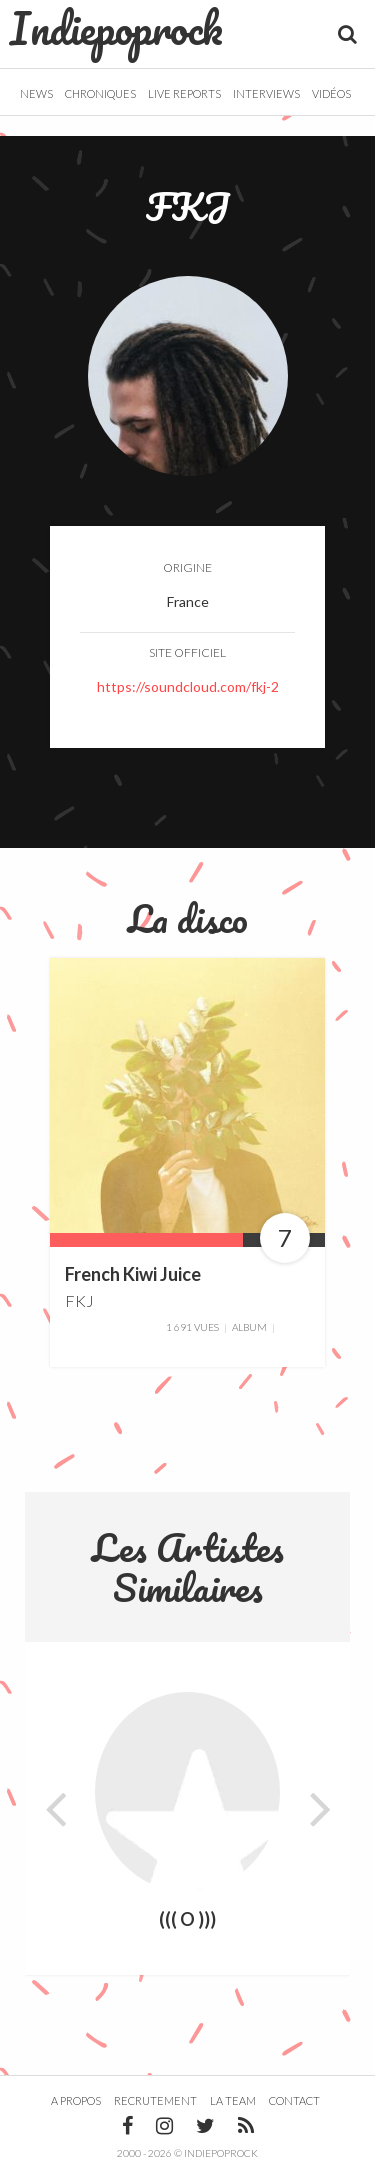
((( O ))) (187, 1920)
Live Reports (184, 93)
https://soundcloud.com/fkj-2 (188, 686)
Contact (294, 2100)
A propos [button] (76, 2100)
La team (233, 2100)
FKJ (79, 1300)
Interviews (266, 93)
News (36, 93)
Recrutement (155, 2100)
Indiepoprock (116, 28)
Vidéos (331, 93)
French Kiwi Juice (133, 1274)
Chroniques (100, 93)
